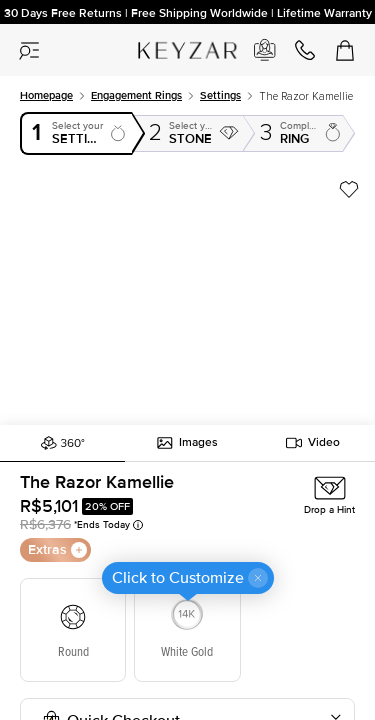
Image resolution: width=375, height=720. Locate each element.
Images (187, 443)
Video (313, 443)
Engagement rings (136, 95)
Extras (57, 549)
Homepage (46, 95)
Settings (220, 95)
